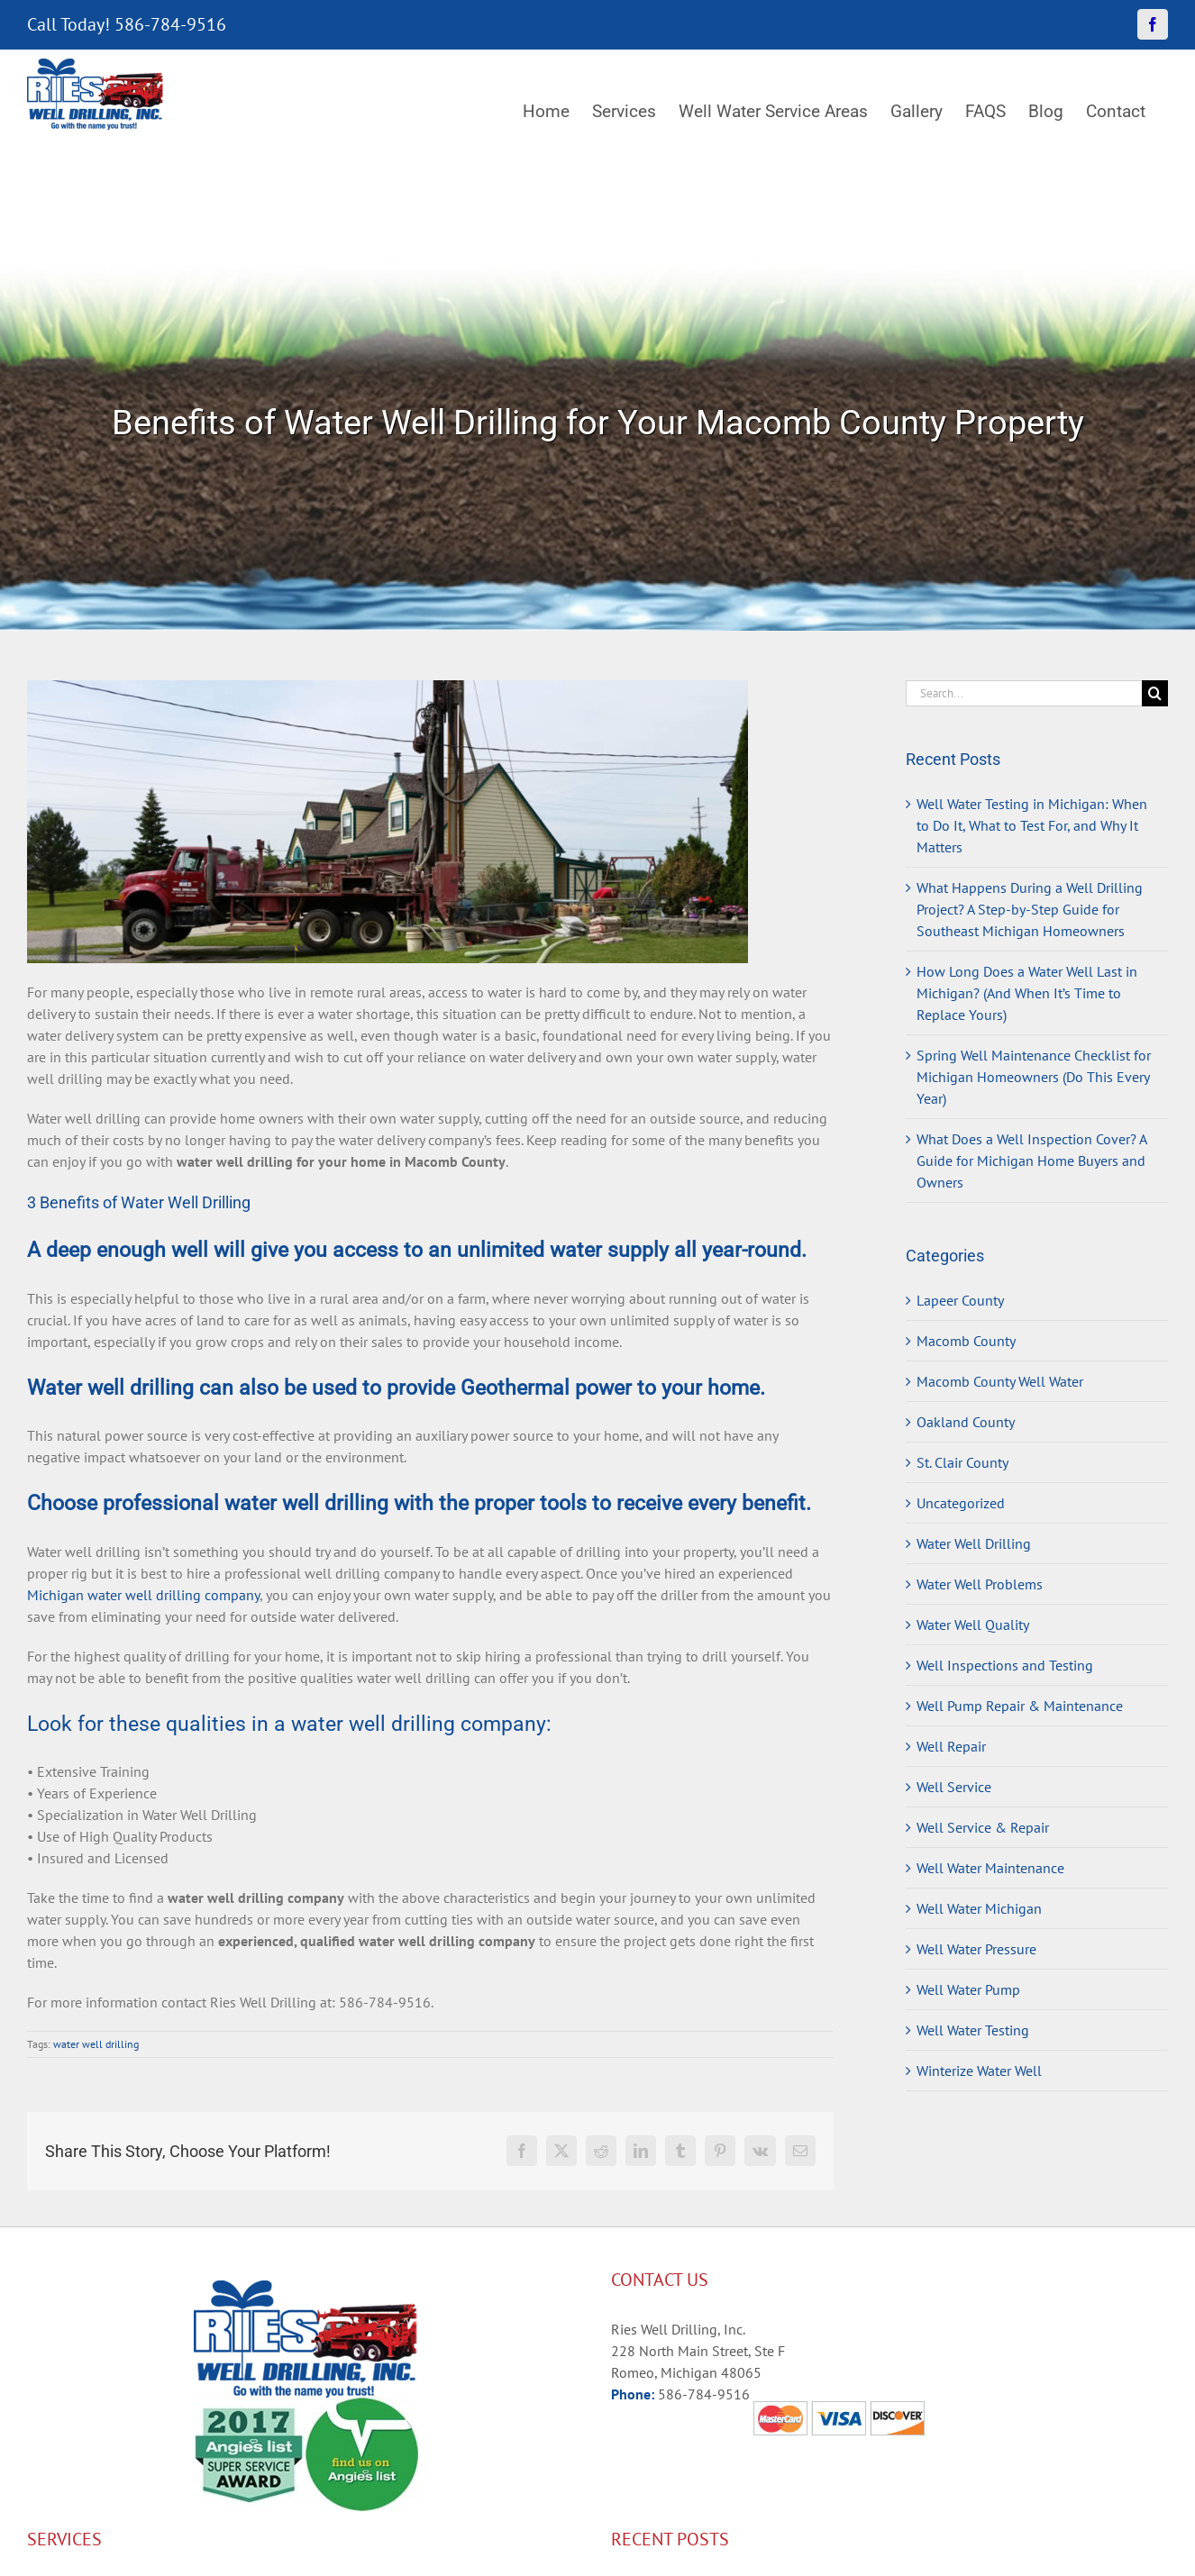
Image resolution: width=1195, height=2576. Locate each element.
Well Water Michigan (979, 1908)
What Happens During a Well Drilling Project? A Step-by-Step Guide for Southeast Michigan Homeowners (1030, 909)
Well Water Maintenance (990, 1868)
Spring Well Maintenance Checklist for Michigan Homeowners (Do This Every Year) (1034, 1076)
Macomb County (966, 1341)
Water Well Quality (973, 1625)
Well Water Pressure (976, 1949)
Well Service (954, 1787)
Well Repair (951, 1746)
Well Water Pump (968, 1989)
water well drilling (96, 2044)
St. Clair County (962, 1462)
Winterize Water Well (979, 2071)
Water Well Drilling (974, 1543)
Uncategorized (961, 1503)
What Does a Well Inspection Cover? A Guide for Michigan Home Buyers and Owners (1031, 1160)
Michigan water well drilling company (143, 1595)
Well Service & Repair (983, 1827)
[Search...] (1024, 693)
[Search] (1155, 693)
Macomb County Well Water (1000, 1381)
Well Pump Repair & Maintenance (1020, 1706)
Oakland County (966, 1422)
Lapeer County (960, 1300)
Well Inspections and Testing (1005, 1665)
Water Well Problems (980, 1584)
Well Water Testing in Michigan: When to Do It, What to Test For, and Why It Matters (1032, 825)
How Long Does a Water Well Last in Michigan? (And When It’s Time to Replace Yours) (1027, 993)
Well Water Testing (973, 2030)
